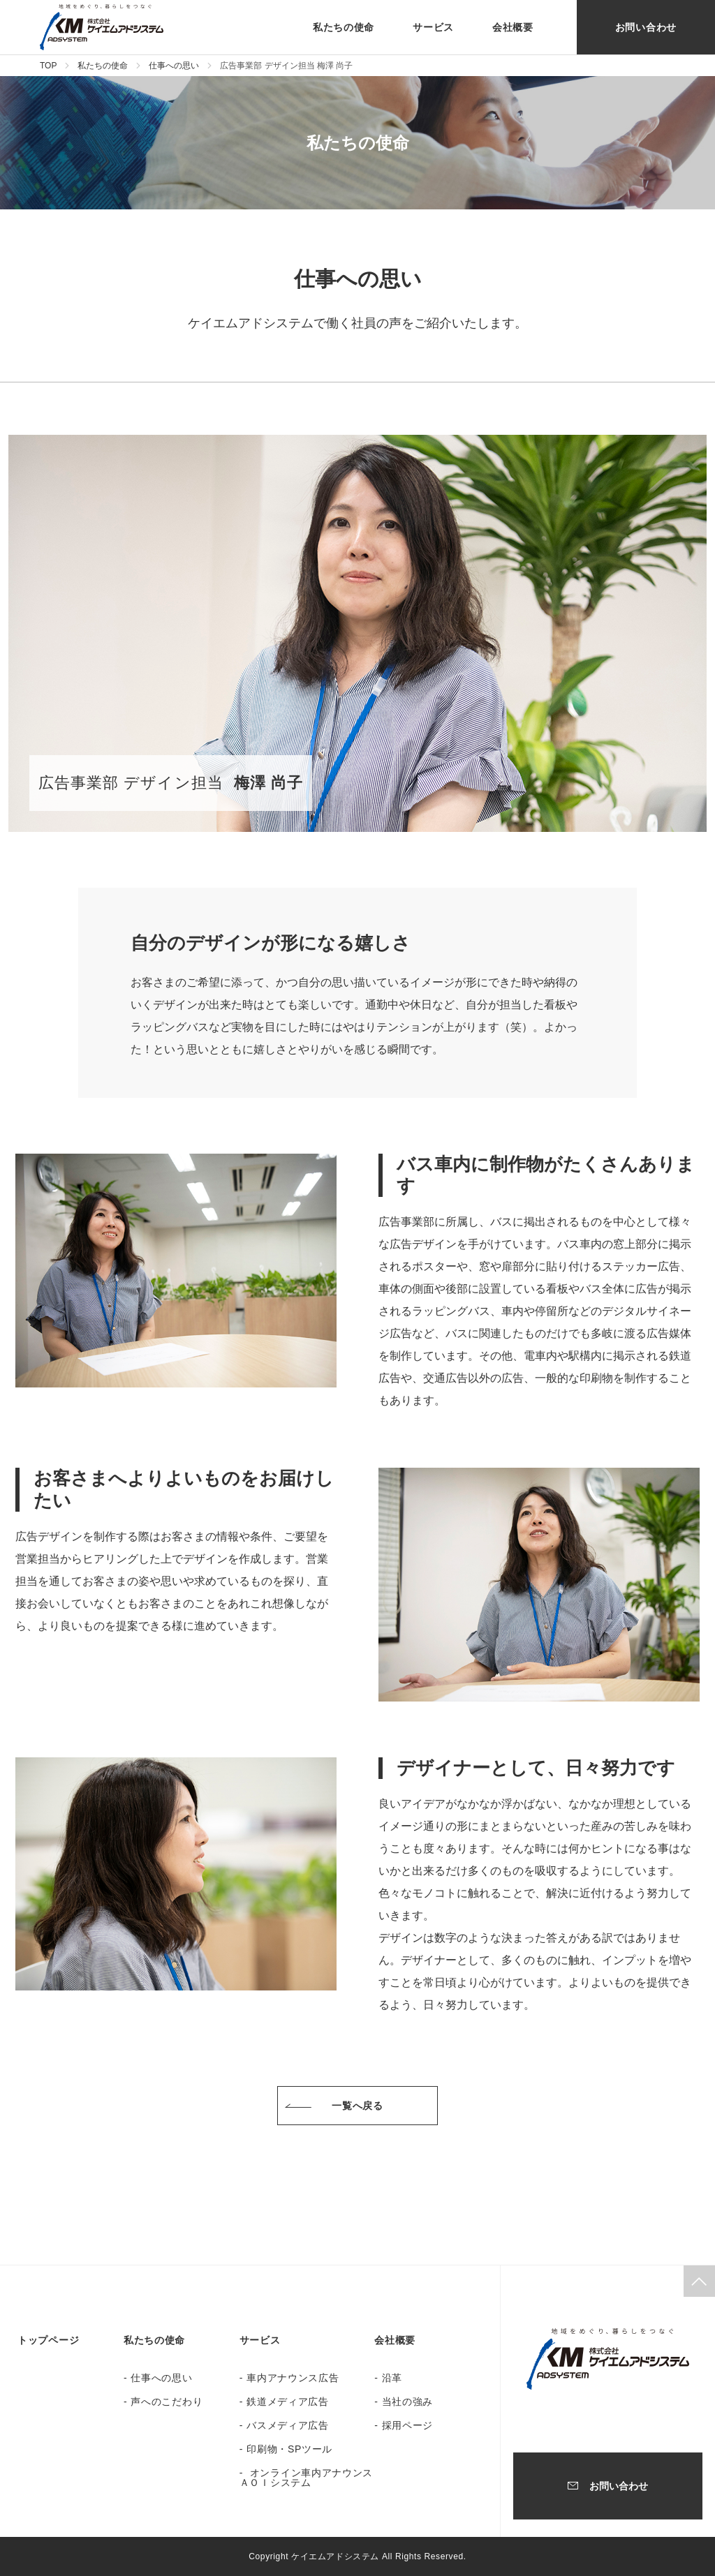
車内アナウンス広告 (292, 2378)
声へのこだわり (166, 2401)
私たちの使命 (343, 27)
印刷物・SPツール (289, 2449)
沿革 (392, 2378)
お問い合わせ (646, 27)
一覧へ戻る (357, 2105)
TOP (48, 65)
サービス (433, 27)
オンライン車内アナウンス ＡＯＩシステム (306, 2477)
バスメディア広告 (287, 2425)
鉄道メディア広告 (287, 2401)
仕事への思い (174, 65)
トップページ (48, 2340)
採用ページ (408, 2425)
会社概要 (512, 27)
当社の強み (408, 2401)
